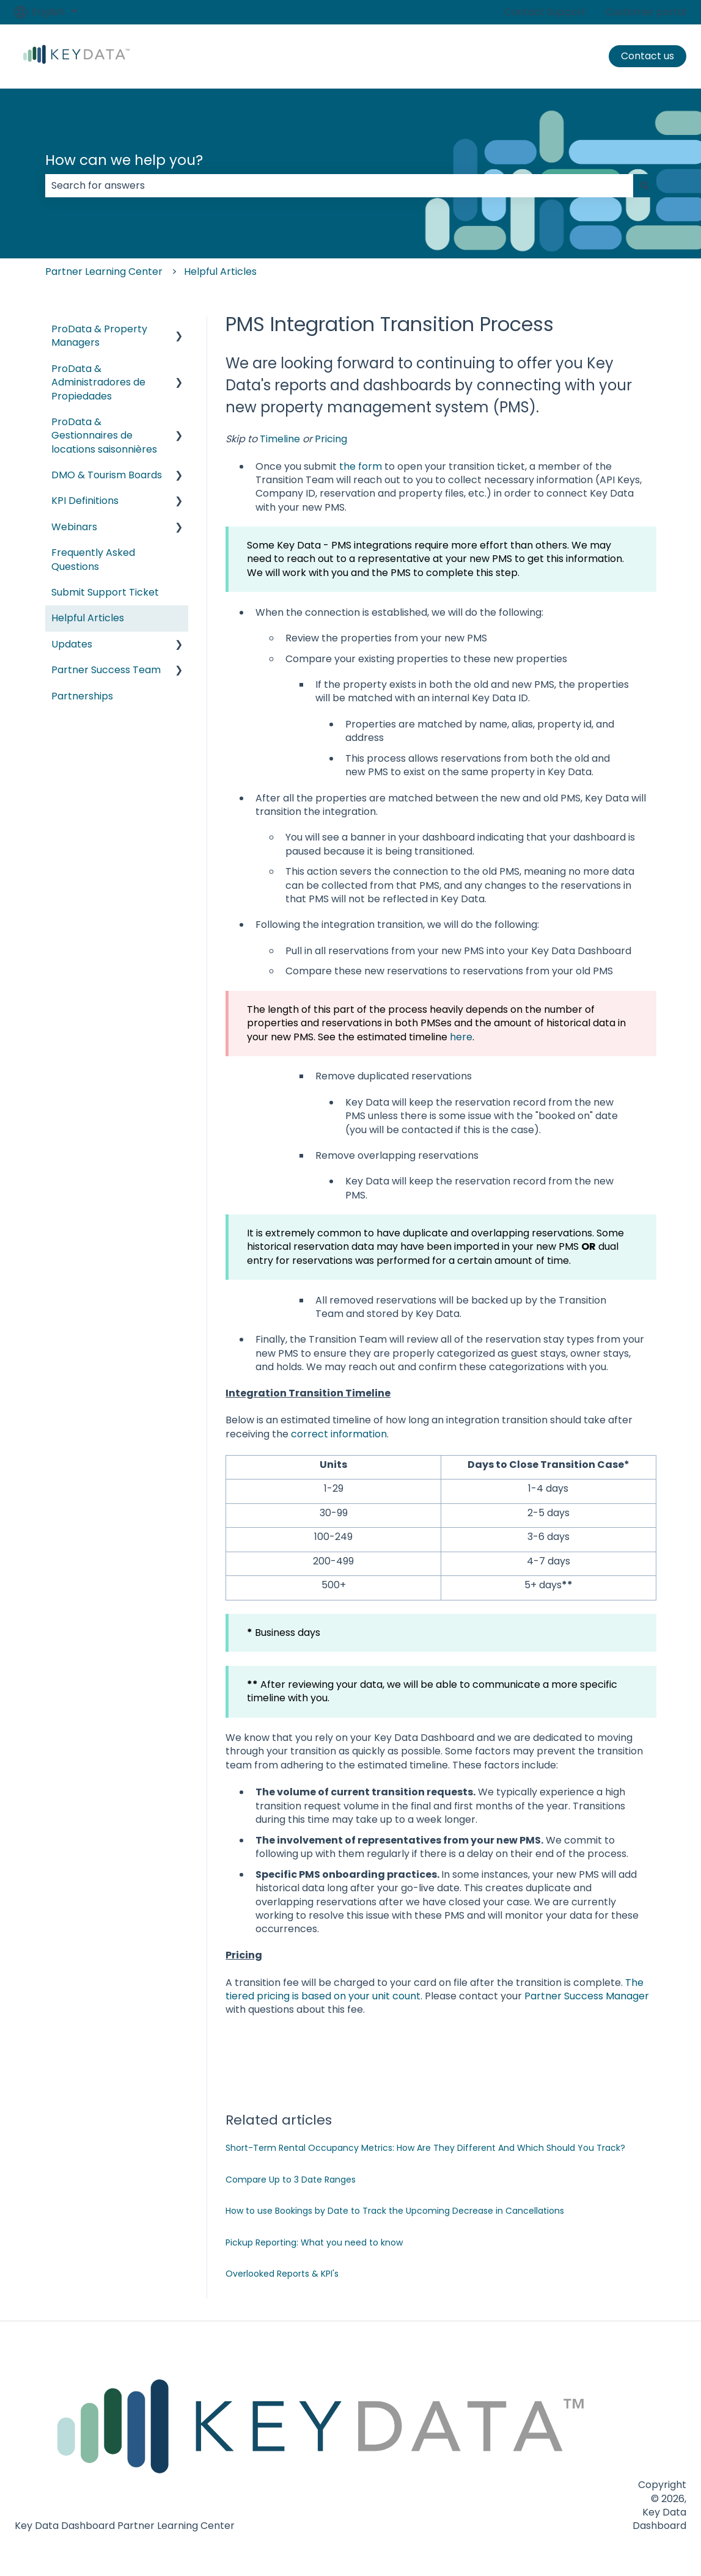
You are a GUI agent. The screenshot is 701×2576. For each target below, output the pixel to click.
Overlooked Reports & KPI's (282, 2274)
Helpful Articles (220, 272)
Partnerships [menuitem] (82, 696)
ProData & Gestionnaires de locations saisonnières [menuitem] (104, 435)
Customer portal (646, 12)
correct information (339, 1434)
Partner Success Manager (586, 1996)
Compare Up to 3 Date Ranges (291, 2179)
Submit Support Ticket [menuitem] (105, 592)
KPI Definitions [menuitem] (85, 501)
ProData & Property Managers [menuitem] (99, 335)
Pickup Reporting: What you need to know (314, 2242)
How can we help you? (124, 160)
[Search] (644, 185)
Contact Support (545, 12)
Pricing (331, 439)
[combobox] (339, 185)
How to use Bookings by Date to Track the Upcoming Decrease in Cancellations (395, 2211)
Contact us (647, 56)
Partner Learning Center (104, 272)
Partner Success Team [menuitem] (106, 670)
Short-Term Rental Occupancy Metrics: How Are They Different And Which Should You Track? (425, 2148)
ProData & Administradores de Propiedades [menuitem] (98, 382)
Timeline (280, 439)
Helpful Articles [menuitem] (87, 618)
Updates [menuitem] (71, 644)
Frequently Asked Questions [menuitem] (93, 559)
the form (360, 466)
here (461, 1037)
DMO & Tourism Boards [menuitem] (106, 475)
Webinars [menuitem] (74, 527)
